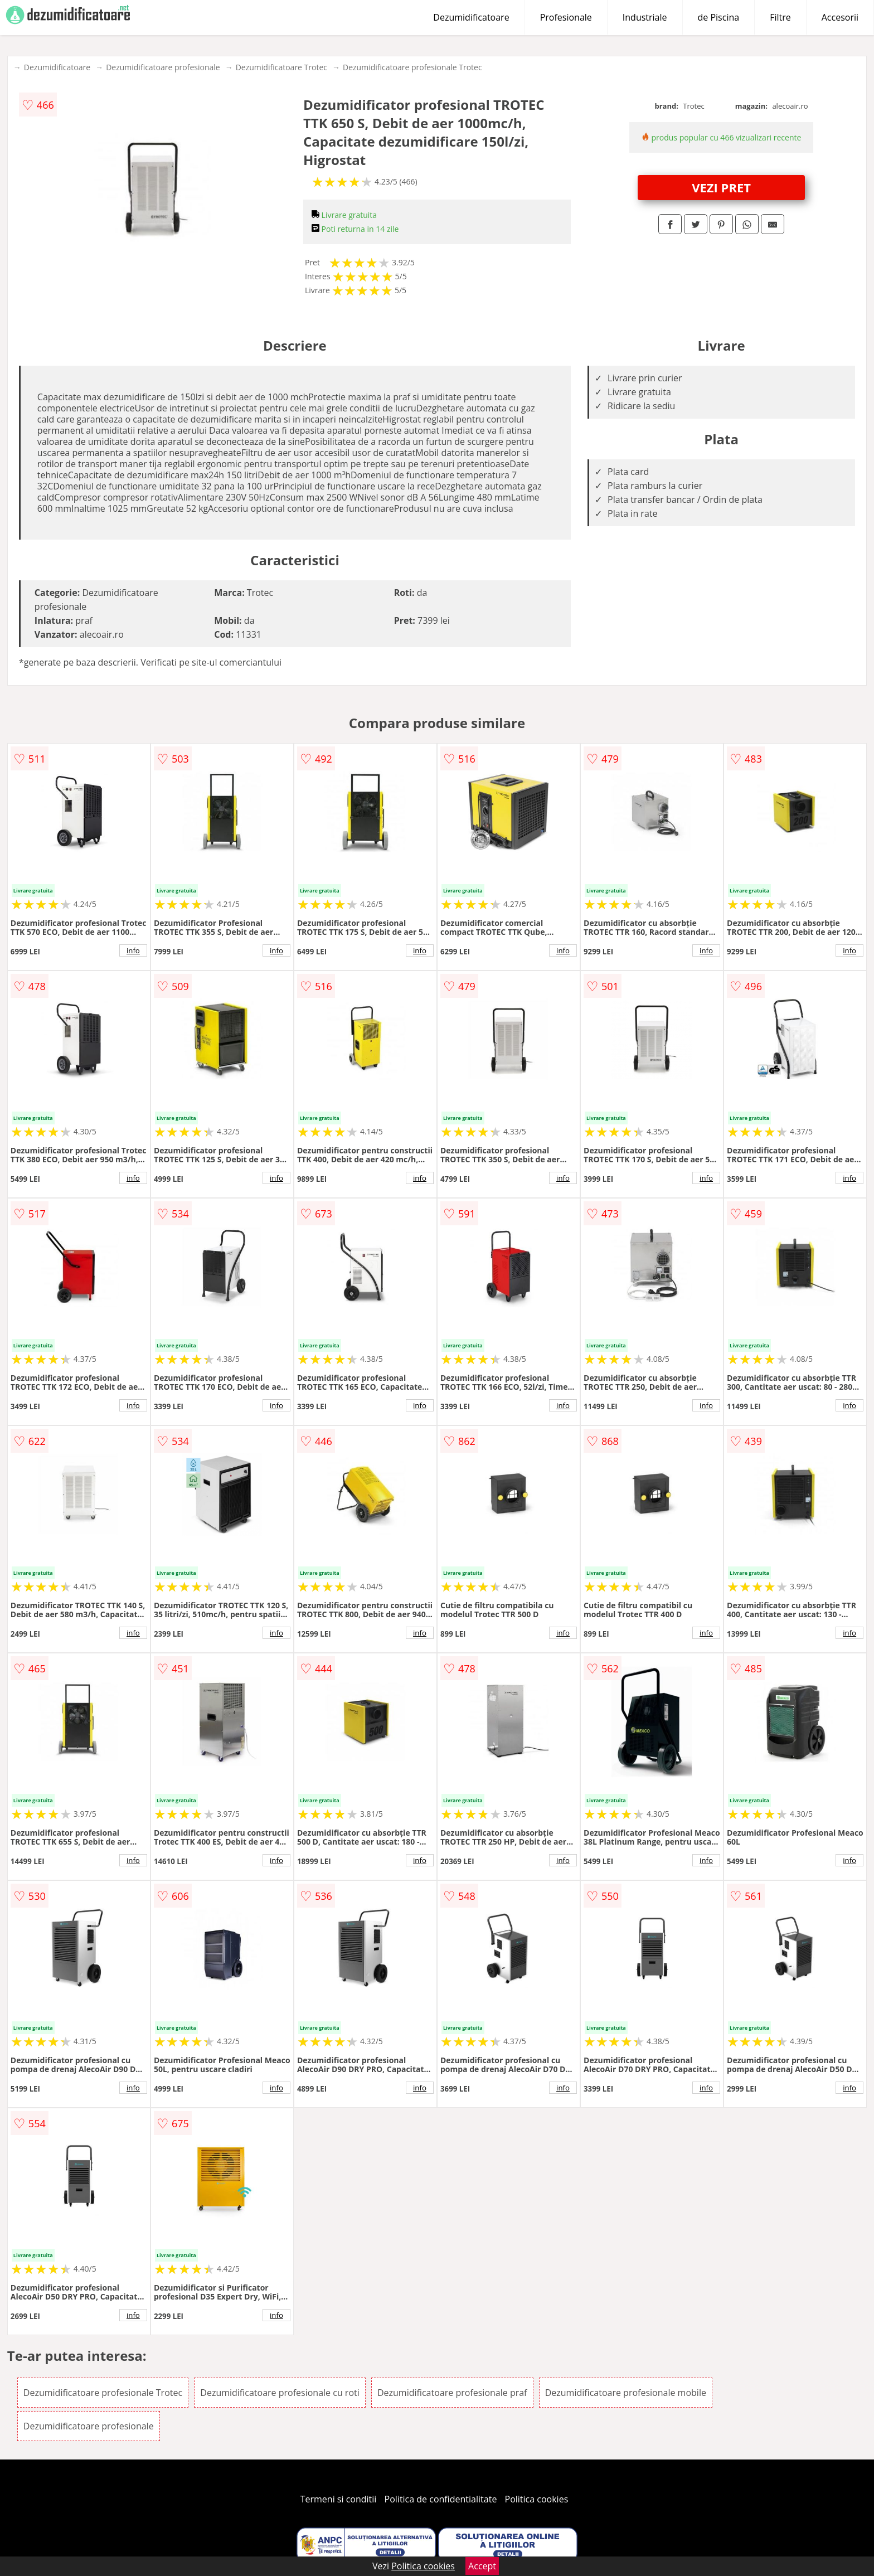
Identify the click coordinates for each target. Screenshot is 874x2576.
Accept (482, 2566)
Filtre (780, 17)
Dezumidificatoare (471, 17)
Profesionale (566, 17)
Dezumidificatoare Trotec (281, 67)
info (133, 950)
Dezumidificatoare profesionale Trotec (412, 67)
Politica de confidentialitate (441, 2499)
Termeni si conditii (338, 2499)
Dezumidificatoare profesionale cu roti (280, 2392)
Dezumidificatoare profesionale (163, 67)
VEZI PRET (721, 187)
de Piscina (719, 17)
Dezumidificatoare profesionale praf (452, 2392)
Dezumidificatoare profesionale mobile (625, 2392)
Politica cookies (537, 2499)
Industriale (645, 17)
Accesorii (840, 17)
